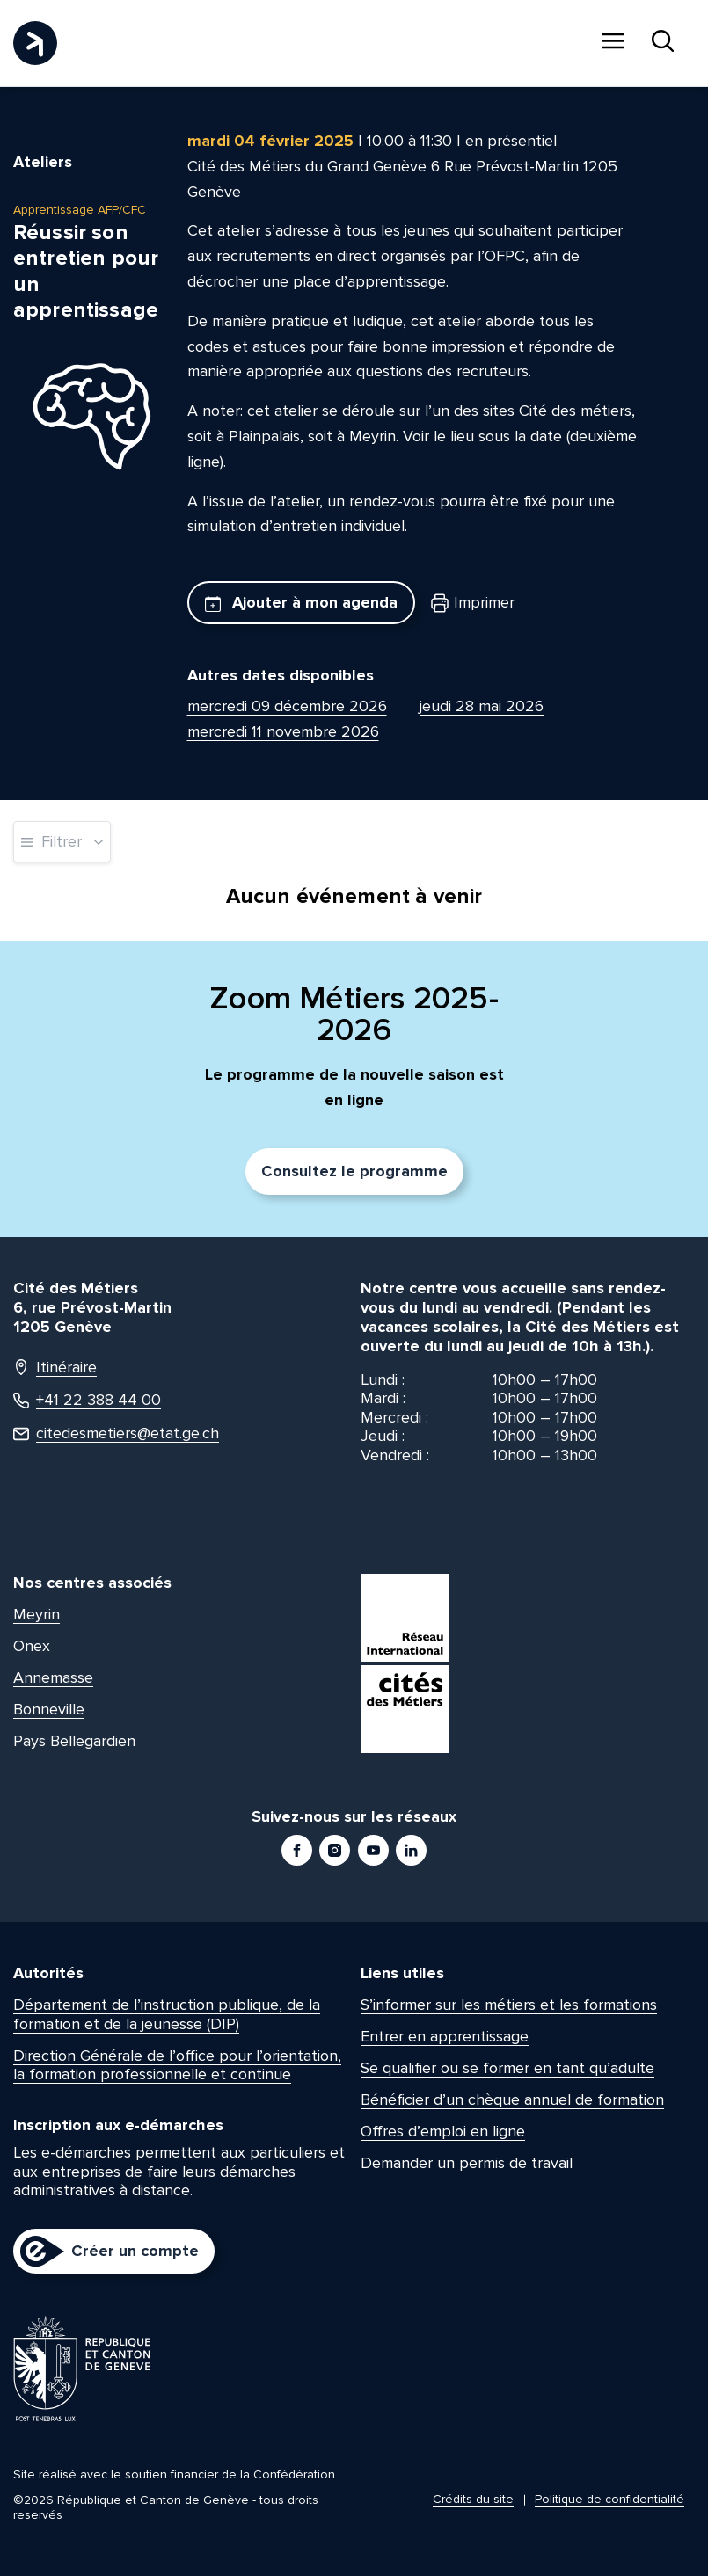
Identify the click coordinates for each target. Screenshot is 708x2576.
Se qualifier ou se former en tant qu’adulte (507, 2068)
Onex (31, 1645)
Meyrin (36, 1614)
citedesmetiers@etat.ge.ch (116, 1433)
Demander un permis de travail (467, 2162)
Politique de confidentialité (609, 2499)
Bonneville (48, 1709)
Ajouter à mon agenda (301, 602)
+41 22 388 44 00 (87, 1400)
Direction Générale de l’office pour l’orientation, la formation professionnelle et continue (177, 2065)
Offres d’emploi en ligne (443, 2131)
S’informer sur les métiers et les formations (509, 2004)
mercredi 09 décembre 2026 (287, 706)
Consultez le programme (354, 1171)
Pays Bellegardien (74, 1740)
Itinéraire (55, 1367)
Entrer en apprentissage (445, 2036)
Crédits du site (473, 2499)
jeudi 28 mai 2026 (482, 706)
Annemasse (53, 1677)
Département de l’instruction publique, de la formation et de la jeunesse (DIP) (166, 2014)
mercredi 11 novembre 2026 (283, 731)
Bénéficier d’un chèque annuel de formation (512, 2099)
